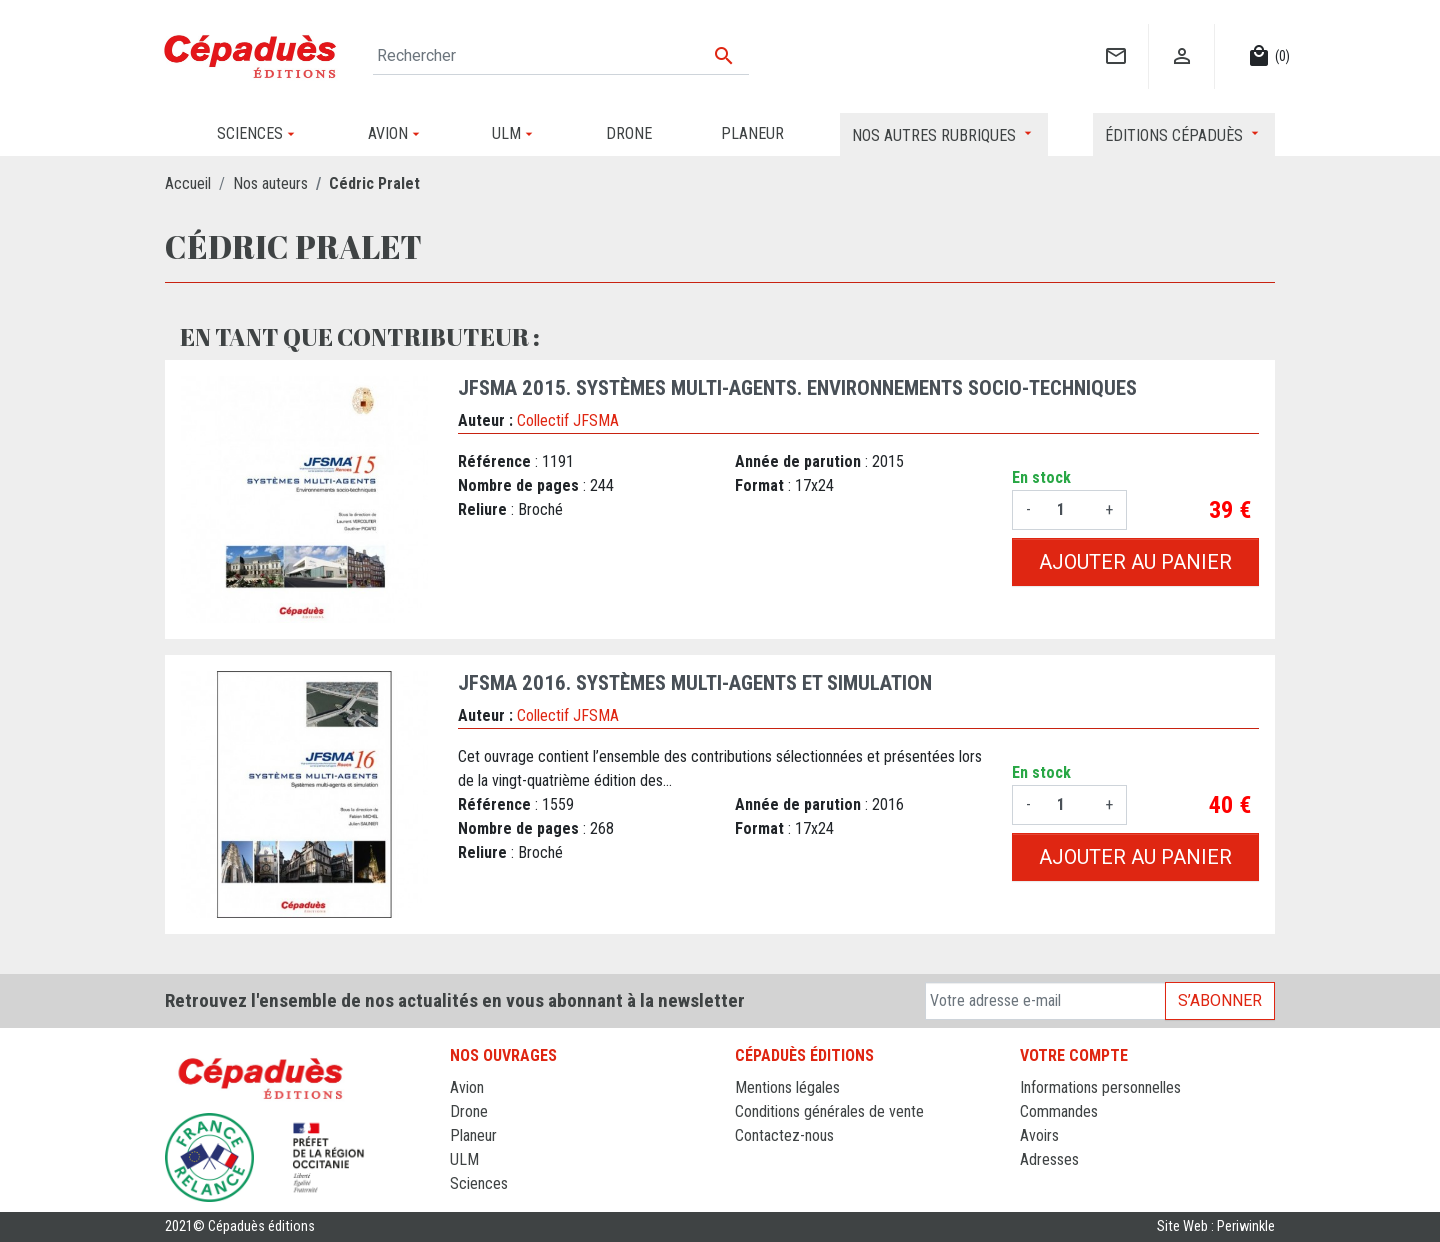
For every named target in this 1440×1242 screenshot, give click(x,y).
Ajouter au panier (1135, 562)
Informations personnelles (1100, 1087)
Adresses (1049, 1159)
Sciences (479, 1183)
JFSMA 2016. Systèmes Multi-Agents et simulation (695, 683)
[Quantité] (1068, 510)
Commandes (1059, 1111)
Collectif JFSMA (568, 420)
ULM (464, 1159)
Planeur (473, 1135)
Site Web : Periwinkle (1216, 1226)
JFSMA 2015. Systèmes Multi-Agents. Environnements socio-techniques (797, 388)
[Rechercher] (561, 56)
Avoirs (1039, 1135)
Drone (469, 1111)
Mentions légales (787, 1087)
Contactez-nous (784, 1135)
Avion (467, 1087)
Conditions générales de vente (829, 1111)
